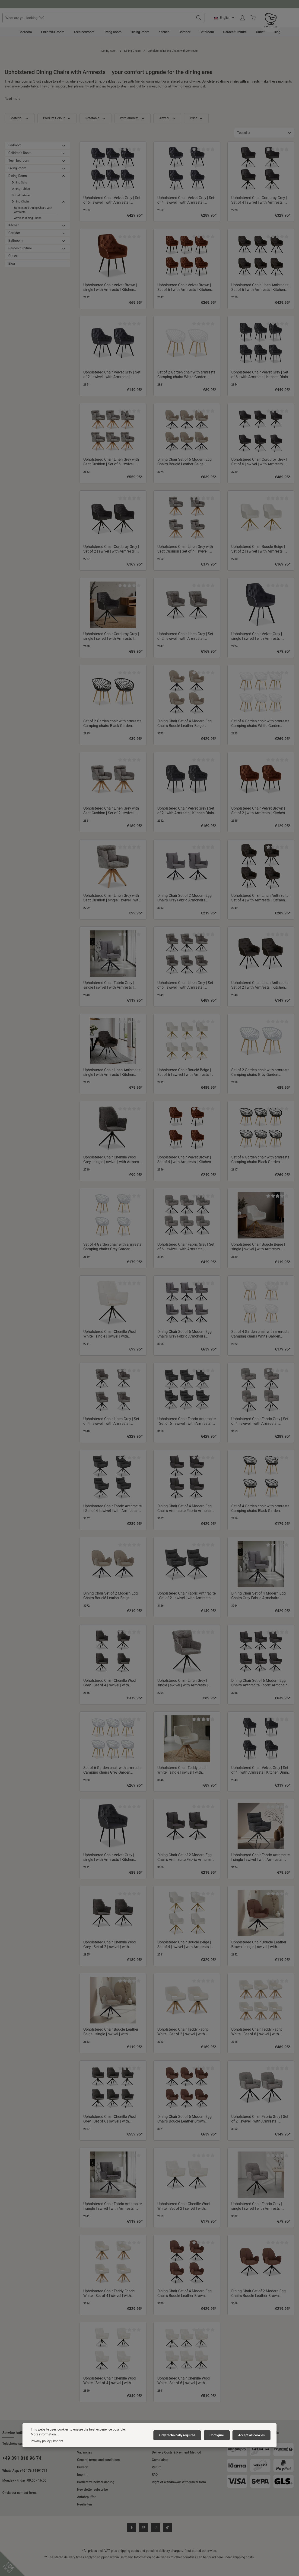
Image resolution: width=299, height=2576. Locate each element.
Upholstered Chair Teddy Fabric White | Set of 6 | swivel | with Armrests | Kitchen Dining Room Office (257, 2040)
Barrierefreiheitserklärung (96, 2491)
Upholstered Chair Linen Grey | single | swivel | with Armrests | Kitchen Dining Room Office (182, 1692)
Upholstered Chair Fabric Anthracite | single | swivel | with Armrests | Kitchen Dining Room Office (260, 1866)
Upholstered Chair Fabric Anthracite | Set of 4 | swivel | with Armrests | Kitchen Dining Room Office (112, 1517)
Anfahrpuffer (86, 2506)
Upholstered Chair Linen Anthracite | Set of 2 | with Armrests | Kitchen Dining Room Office (260, 994)
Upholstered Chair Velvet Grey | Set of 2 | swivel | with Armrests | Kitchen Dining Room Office (111, 383)
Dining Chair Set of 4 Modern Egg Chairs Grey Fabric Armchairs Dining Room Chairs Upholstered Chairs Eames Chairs (258, 1604)
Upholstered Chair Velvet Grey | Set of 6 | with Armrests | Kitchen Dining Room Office (260, 383)
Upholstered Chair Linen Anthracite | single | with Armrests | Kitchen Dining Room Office (113, 1081)
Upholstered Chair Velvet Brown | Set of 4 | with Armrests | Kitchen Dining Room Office (184, 1168)
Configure (218, 2435)
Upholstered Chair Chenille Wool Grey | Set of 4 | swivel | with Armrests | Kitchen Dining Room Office (109, 1692)
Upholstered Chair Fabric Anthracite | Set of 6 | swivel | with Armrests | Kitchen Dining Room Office (186, 1430)
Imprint (82, 2484)
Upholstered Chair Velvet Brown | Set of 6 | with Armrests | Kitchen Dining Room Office (184, 296)
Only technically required (179, 2435)
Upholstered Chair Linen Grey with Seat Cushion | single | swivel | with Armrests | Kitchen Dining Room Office (111, 907)
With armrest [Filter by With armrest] (132, 127)
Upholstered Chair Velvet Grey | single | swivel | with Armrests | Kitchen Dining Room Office (256, 645)
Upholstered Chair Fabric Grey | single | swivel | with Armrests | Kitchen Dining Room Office (108, 994)
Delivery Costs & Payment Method (176, 2461)
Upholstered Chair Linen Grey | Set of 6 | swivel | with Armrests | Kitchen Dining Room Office (185, 994)
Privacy (82, 2476)
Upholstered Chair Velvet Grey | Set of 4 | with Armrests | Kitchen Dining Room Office (260, 1779)
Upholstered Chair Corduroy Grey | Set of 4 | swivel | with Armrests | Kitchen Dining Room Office (259, 209)
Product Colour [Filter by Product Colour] (57, 127)
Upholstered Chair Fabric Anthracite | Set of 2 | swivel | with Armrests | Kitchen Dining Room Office (186, 1604)
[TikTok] (167, 2536)
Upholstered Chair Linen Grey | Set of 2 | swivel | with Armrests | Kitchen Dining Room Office (185, 645)
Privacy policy (41, 2441)
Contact (157, 2454)
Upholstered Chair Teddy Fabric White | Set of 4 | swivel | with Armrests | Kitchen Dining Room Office (109, 2302)
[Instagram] (155, 2536)
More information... (44, 2434)
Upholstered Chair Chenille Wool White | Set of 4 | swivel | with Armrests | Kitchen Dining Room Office (109, 2389)
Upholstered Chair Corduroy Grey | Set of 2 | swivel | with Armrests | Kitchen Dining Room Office (111, 558)
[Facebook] (131, 2536)
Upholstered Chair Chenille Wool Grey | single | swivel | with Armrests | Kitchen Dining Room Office (112, 1168)
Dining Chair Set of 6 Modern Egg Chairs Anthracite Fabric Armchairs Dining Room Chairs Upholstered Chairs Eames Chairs (260, 1692)
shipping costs (128, 2560)
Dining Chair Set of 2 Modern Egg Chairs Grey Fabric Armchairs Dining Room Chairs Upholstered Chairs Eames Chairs (184, 907)
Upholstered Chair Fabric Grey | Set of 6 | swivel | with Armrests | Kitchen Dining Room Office (185, 1256)
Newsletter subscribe (92, 2498)
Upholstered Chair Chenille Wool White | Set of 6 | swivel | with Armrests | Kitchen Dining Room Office (183, 2389)
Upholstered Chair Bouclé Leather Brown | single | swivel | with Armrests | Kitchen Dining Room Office (258, 1953)
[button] (63, 154)
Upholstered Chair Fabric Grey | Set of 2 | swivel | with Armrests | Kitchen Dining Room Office (259, 2128)
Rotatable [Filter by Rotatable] (95, 127)
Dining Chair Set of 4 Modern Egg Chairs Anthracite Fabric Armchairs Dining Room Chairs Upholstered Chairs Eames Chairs (186, 1517)
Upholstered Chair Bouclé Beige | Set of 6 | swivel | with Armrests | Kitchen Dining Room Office (184, 1081)
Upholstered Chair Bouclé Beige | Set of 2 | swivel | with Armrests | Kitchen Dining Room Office (258, 558)
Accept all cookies (252, 2435)
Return (157, 2476)
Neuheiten (84, 2513)
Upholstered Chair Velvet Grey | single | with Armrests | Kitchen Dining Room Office (108, 1866)
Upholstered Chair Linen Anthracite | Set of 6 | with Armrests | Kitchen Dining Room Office (260, 296)
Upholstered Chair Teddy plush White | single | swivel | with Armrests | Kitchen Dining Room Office (183, 1779)
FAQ (155, 2484)
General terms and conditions (98, 2469)
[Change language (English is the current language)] (262, 22)
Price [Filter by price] (196, 127)
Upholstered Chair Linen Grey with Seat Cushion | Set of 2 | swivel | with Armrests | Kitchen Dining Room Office (111, 819)
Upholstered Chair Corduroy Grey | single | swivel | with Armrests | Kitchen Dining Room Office (111, 645)
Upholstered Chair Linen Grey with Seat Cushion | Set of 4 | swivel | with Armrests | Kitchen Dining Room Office (185, 558)
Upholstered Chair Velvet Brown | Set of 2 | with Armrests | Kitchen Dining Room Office (258, 819)
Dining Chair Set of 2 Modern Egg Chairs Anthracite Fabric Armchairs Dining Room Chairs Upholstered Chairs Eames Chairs (186, 1866)
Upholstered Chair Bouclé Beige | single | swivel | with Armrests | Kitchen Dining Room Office (258, 1256)
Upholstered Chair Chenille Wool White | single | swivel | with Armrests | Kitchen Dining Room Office (109, 1343)
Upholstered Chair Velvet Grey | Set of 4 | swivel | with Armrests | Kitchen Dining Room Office (185, 209)
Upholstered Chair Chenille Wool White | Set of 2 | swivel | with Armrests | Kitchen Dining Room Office (183, 2215)
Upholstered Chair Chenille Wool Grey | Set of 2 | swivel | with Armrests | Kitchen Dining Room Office (109, 1953)
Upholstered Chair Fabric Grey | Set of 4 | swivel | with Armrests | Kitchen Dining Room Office (259, 1430)
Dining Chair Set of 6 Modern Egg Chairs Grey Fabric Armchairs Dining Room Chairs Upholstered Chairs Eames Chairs (184, 1343)
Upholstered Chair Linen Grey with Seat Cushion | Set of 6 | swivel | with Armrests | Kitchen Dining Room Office (111, 471)
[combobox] (141, 22)
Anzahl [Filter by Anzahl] (167, 127)
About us (83, 2454)
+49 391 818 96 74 (21, 2467)
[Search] (237, 22)
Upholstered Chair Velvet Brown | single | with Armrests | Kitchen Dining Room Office (110, 296)
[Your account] (281, 22)
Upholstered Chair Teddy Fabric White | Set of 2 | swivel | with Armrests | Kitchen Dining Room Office (183, 2040)
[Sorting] (264, 142)
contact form (26, 2502)
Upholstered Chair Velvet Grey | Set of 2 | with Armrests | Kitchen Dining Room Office (186, 819)
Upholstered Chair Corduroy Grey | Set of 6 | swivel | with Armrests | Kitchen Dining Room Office (259, 471)
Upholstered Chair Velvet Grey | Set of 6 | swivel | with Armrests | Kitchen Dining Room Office (111, 209)
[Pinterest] (143, 2536)
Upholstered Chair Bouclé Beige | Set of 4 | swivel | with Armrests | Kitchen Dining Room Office (184, 1953)
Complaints (160, 2469)
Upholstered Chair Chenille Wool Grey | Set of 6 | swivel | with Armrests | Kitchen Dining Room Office (109, 2128)
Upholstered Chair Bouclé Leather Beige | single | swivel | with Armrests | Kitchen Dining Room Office (111, 2040)
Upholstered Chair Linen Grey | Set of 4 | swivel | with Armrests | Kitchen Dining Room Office (111, 1430)
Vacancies (84, 2461)
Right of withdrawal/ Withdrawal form (179, 2491)
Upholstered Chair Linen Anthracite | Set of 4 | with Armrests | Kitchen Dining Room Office (260, 907)
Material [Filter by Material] (19, 127)
